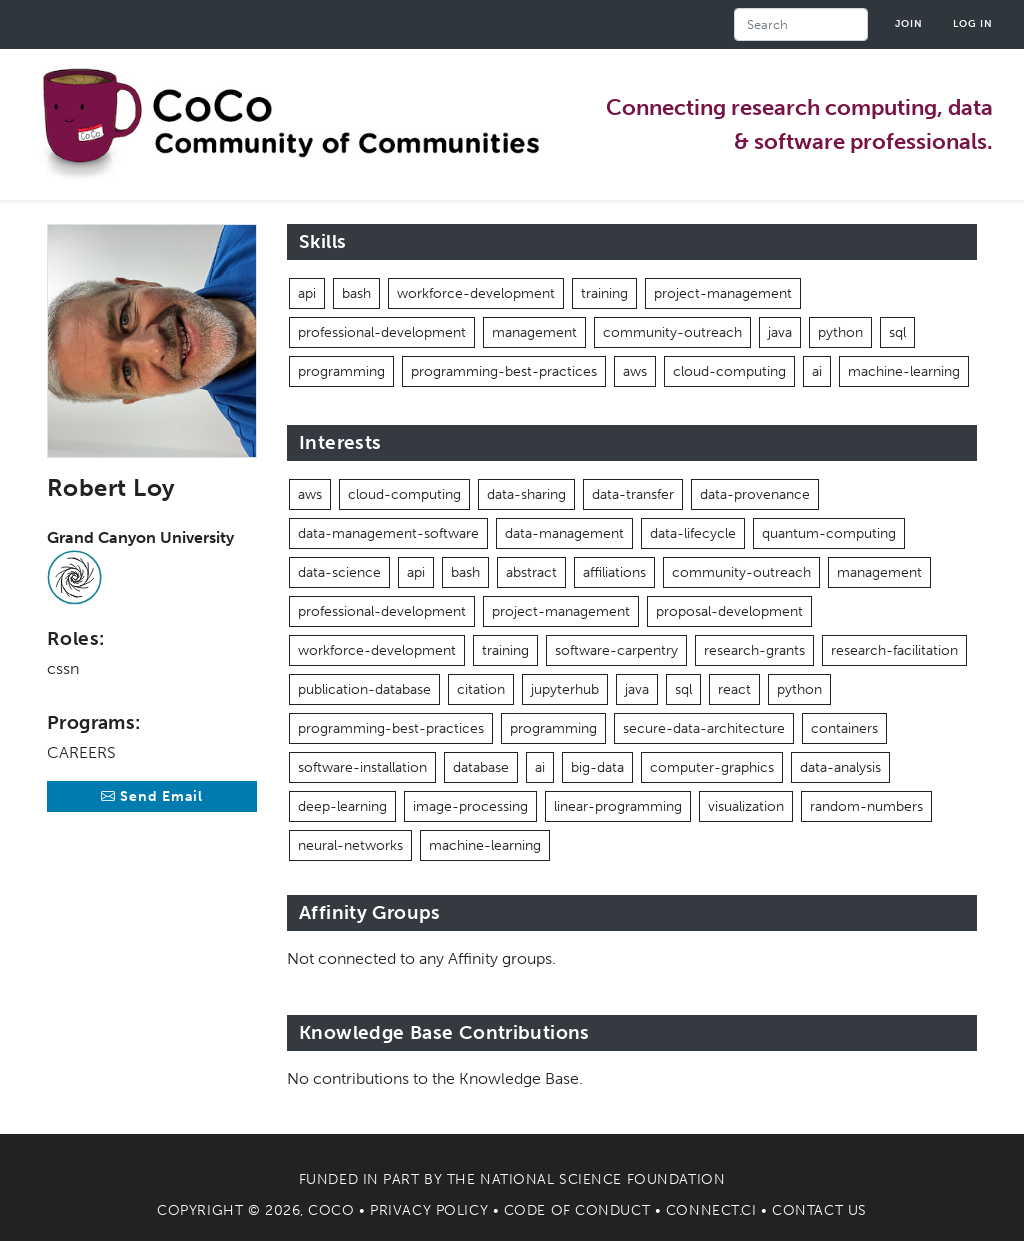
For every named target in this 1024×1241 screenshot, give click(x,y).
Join (909, 23)
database (481, 767)
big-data (597, 767)
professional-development (382, 332)
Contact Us (819, 1210)
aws (635, 371)
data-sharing (526, 494)
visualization (746, 806)
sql (897, 332)
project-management (723, 293)
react (734, 689)
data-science (339, 572)
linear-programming (618, 806)
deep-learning (342, 806)
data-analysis (840, 767)
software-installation (362, 767)
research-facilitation (894, 650)
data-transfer (633, 494)
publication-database (364, 689)
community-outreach (672, 332)
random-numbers (866, 806)
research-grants (754, 650)
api (307, 293)
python (840, 332)
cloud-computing (729, 371)
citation (481, 689)
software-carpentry (616, 650)
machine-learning (904, 371)
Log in (973, 23)
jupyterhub (565, 689)
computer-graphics (712, 767)
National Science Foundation (602, 1179)
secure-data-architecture (704, 728)
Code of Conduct (577, 1210)
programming (341, 371)
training (604, 293)
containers (844, 728)
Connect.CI (711, 1210)
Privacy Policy (429, 1210)
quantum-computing (829, 533)
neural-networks (350, 845)
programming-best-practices (504, 371)
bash (356, 293)
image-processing (470, 806)
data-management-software (388, 533)
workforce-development (476, 293)
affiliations (614, 572)
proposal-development (729, 611)
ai (817, 371)
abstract (531, 572)
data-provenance (755, 494)
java (780, 332)
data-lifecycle (693, 533)
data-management (564, 533)
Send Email (152, 796)
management (534, 332)
